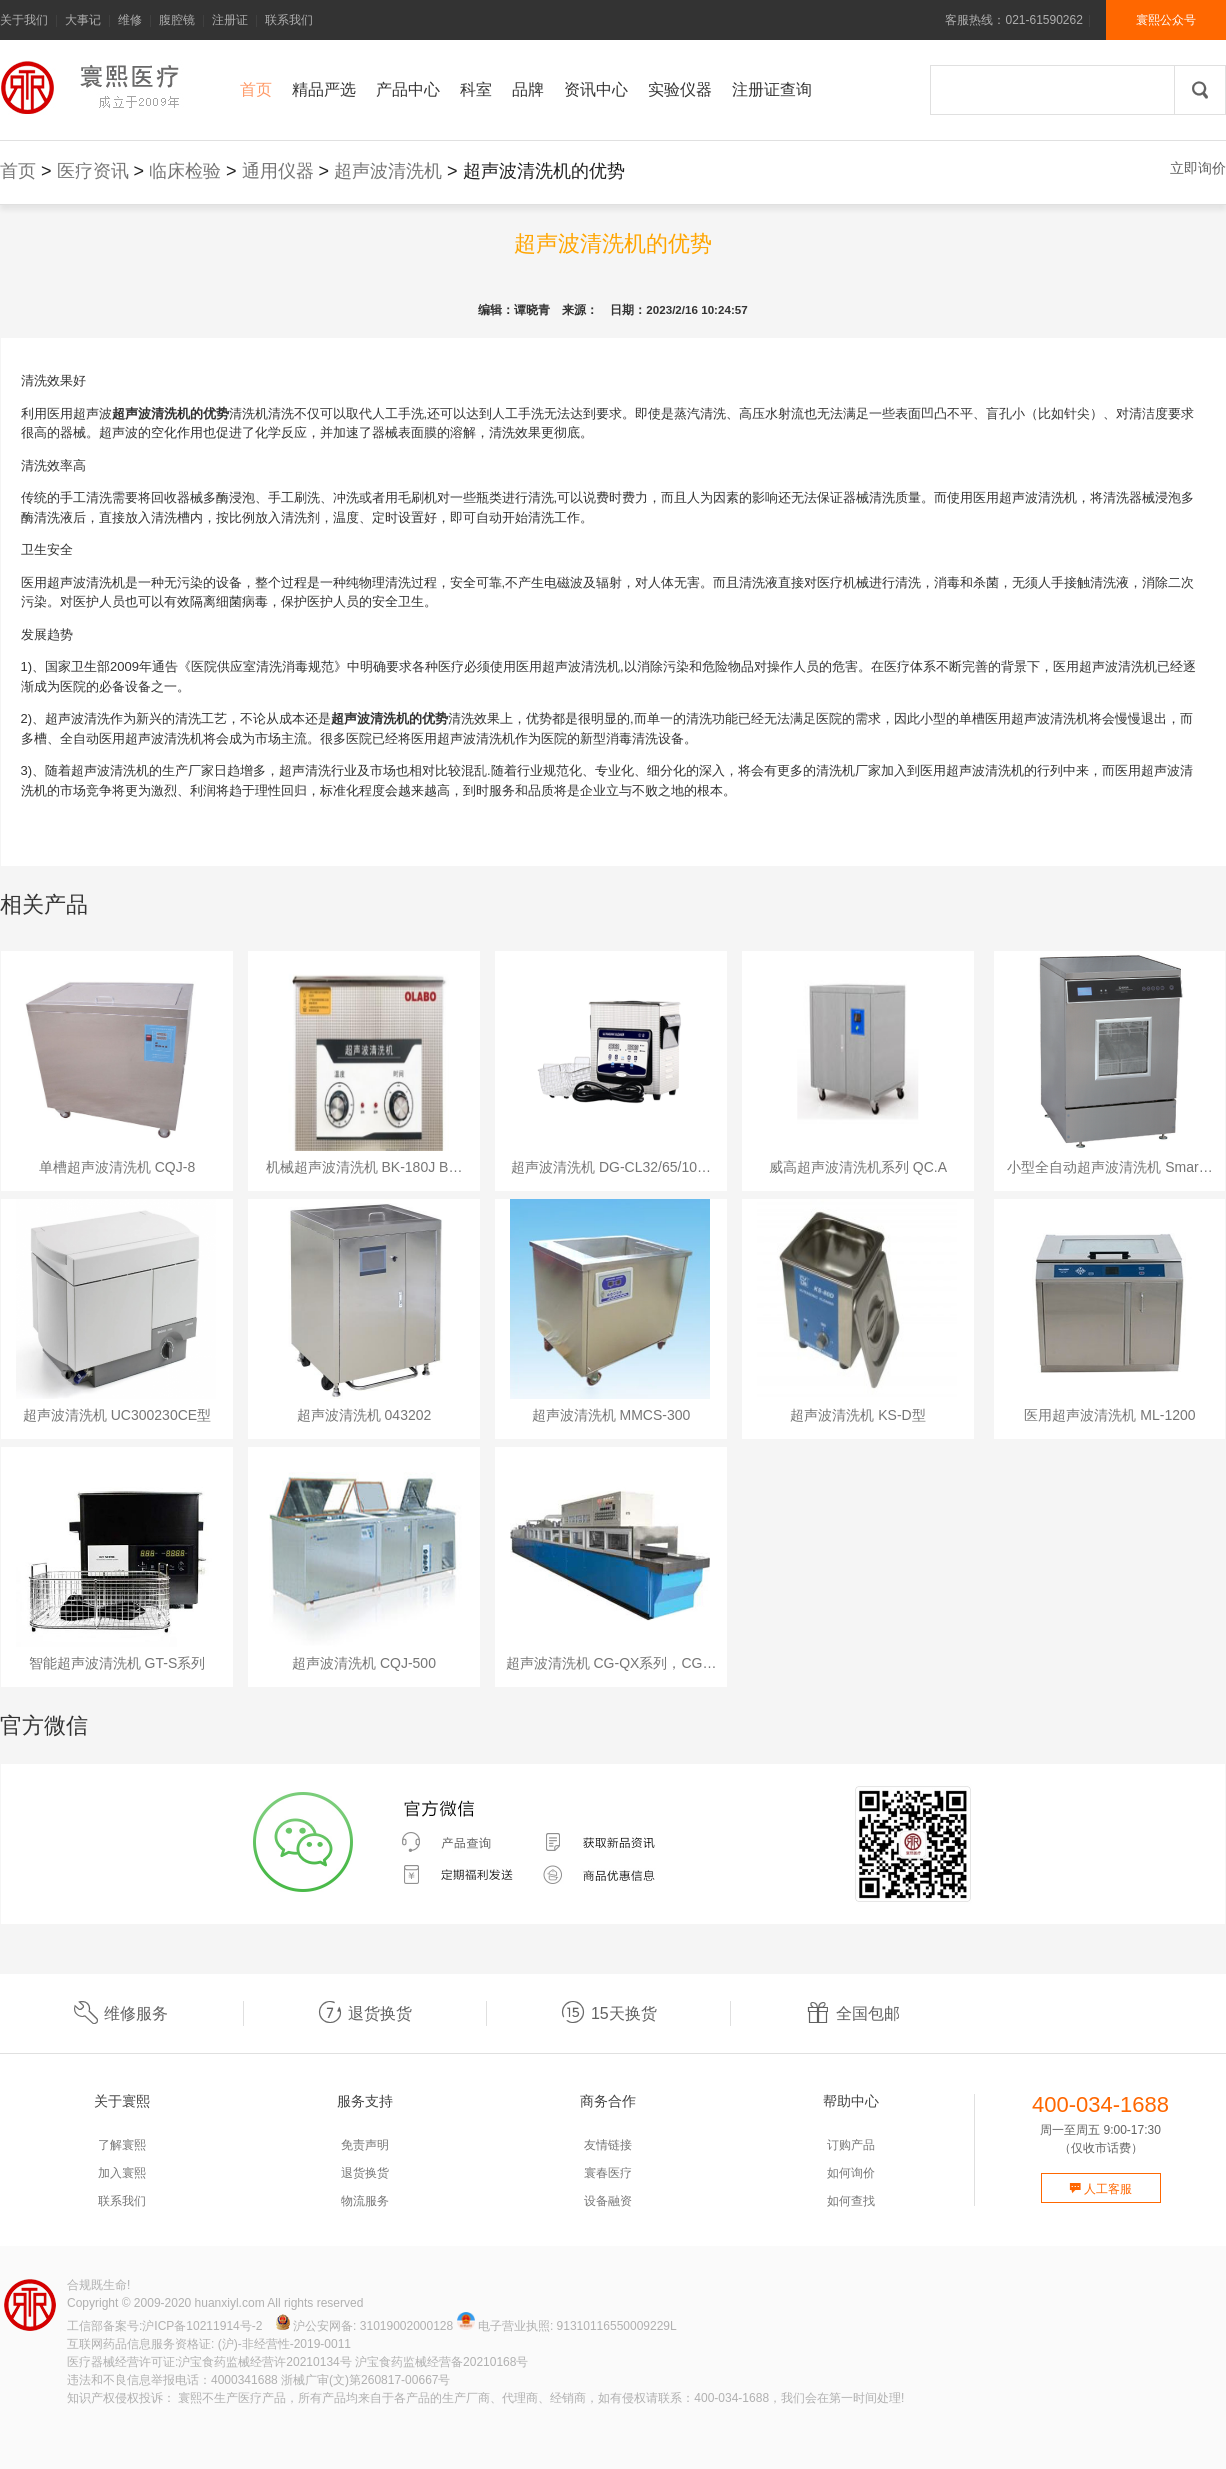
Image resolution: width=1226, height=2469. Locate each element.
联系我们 (289, 20)
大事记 (83, 20)
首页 (18, 171)
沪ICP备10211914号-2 (202, 2326)
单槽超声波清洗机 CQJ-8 (117, 1167)
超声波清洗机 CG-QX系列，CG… (611, 1663)
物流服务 (365, 2201)
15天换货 (609, 2013)
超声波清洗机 (388, 171)
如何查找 (851, 2201)
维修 (130, 20)
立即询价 (1198, 168)
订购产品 (851, 2145)
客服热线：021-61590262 (1013, 20)
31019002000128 (406, 2326)
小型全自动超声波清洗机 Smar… (1109, 1167)
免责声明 (365, 2145)
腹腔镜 (177, 20)
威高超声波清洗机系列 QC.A (858, 1167)
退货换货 (365, 2013)
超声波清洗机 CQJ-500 (364, 1663)
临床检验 (185, 171)
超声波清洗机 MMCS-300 (611, 1415)
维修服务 (121, 2013)
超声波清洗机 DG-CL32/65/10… (611, 1167)
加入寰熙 (122, 2173)
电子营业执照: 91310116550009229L (567, 2326)
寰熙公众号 (1166, 20)
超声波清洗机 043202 (364, 1415)
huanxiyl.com (230, 2303)
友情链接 (608, 2145)
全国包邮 (853, 2013)
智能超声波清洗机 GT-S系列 (117, 1663)
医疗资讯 (93, 171)
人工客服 (1100, 2189)
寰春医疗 (608, 2173)
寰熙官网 (95, 87)
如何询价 (851, 2173)
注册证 (230, 20)
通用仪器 (278, 171)
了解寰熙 (122, 2145)
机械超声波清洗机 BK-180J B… (364, 1167)
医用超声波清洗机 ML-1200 (1109, 1415)
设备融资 (608, 2201)
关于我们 (24, 20)
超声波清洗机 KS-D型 (857, 1415)
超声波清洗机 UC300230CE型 (117, 1415)
